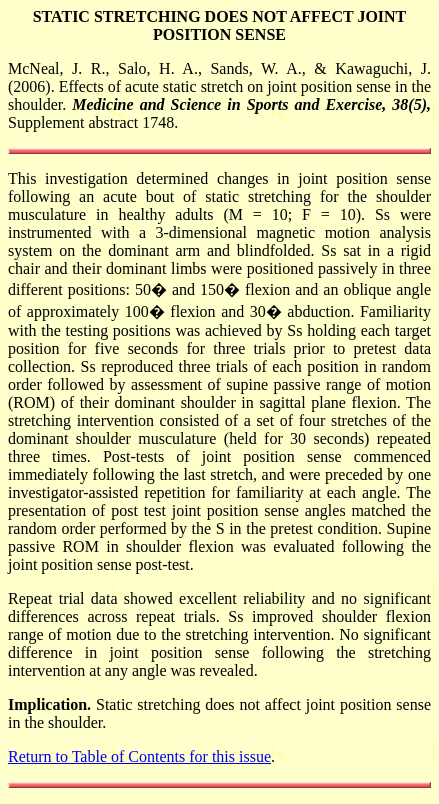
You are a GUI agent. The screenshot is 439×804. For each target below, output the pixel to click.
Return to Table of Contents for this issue (139, 756)
